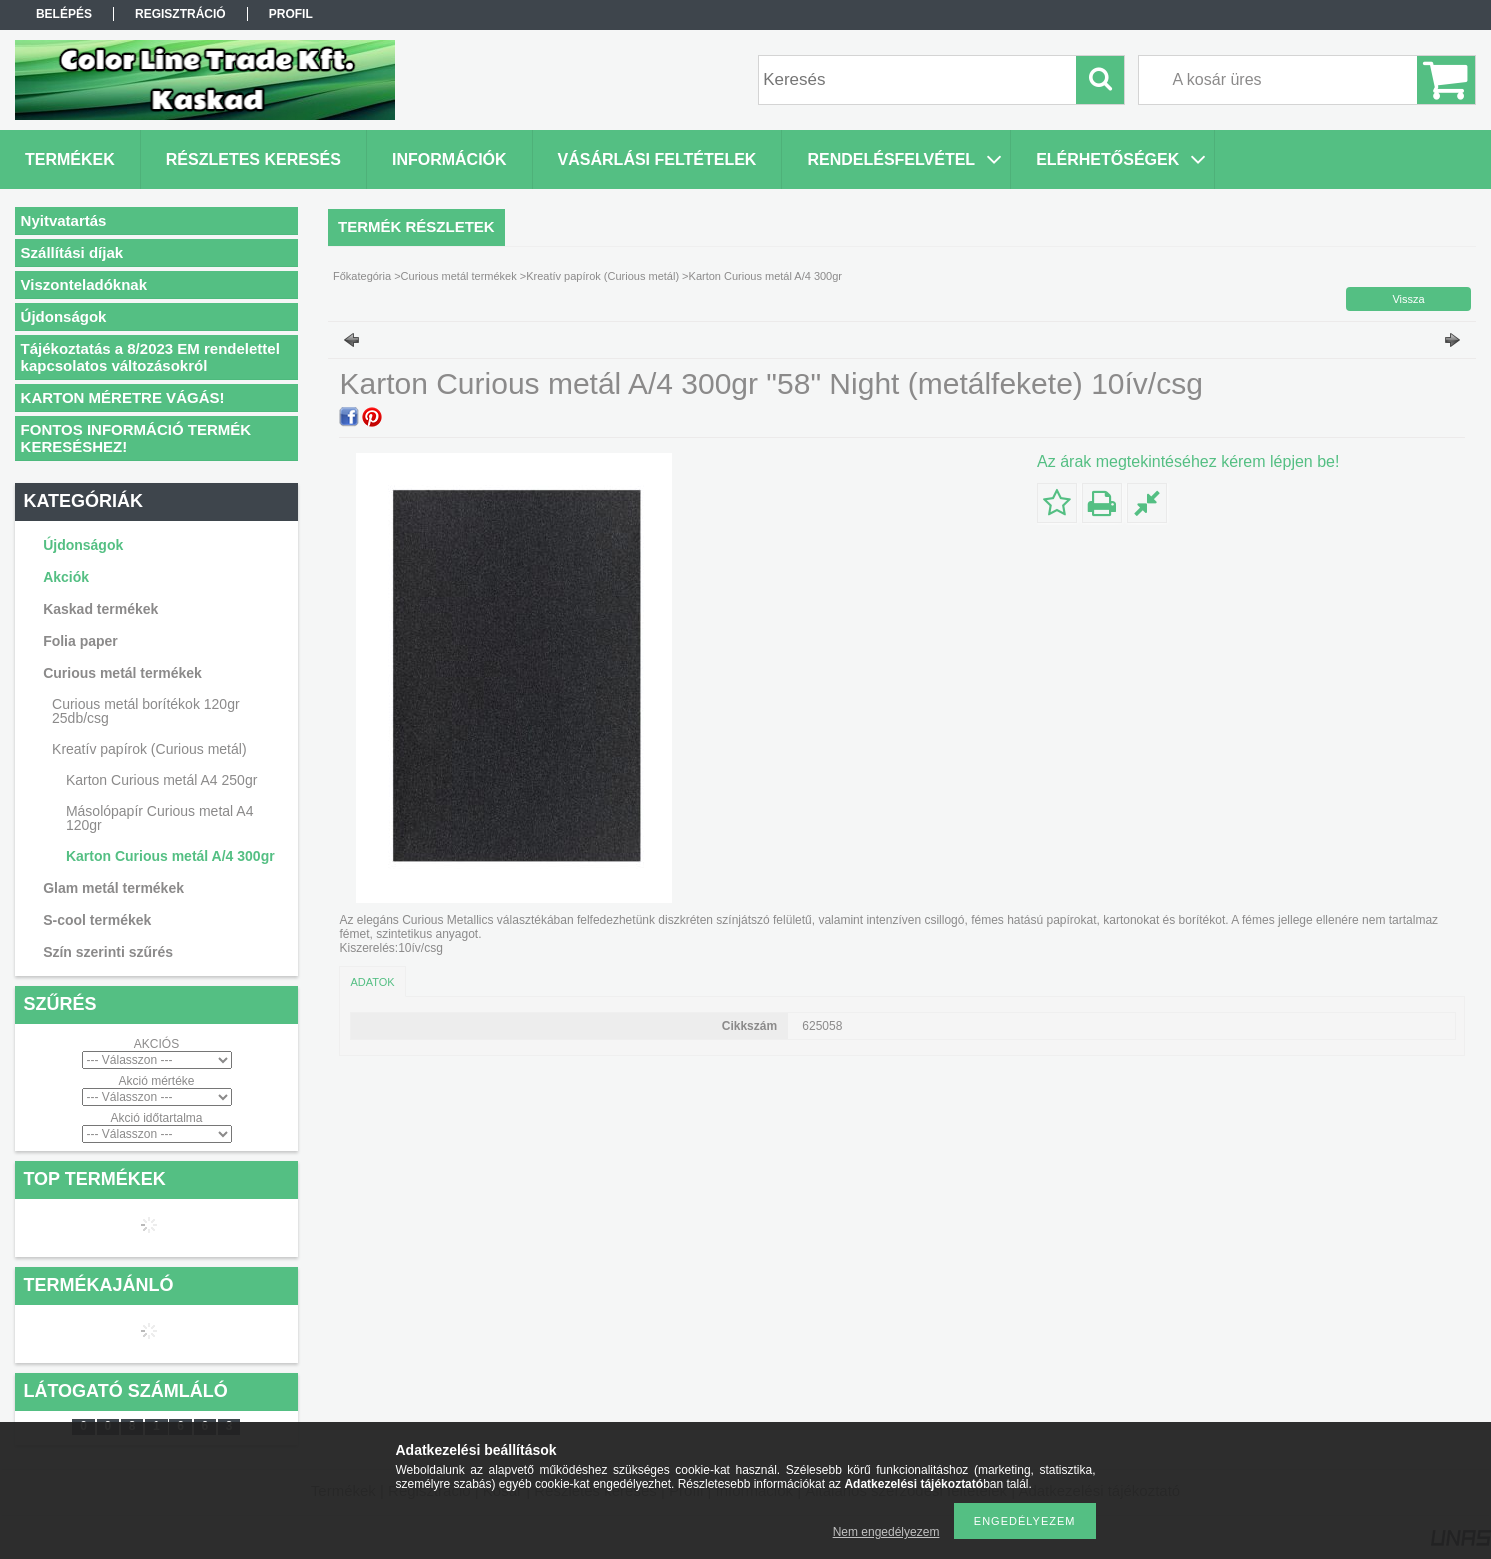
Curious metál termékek (459, 276)
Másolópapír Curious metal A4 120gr (160, 818)
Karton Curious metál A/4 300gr (170, 856)
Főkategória (362, 276)
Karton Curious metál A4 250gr (161, 780)
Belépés (64, 14)
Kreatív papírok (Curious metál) (602, 276)
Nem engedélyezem (886, 1532)
